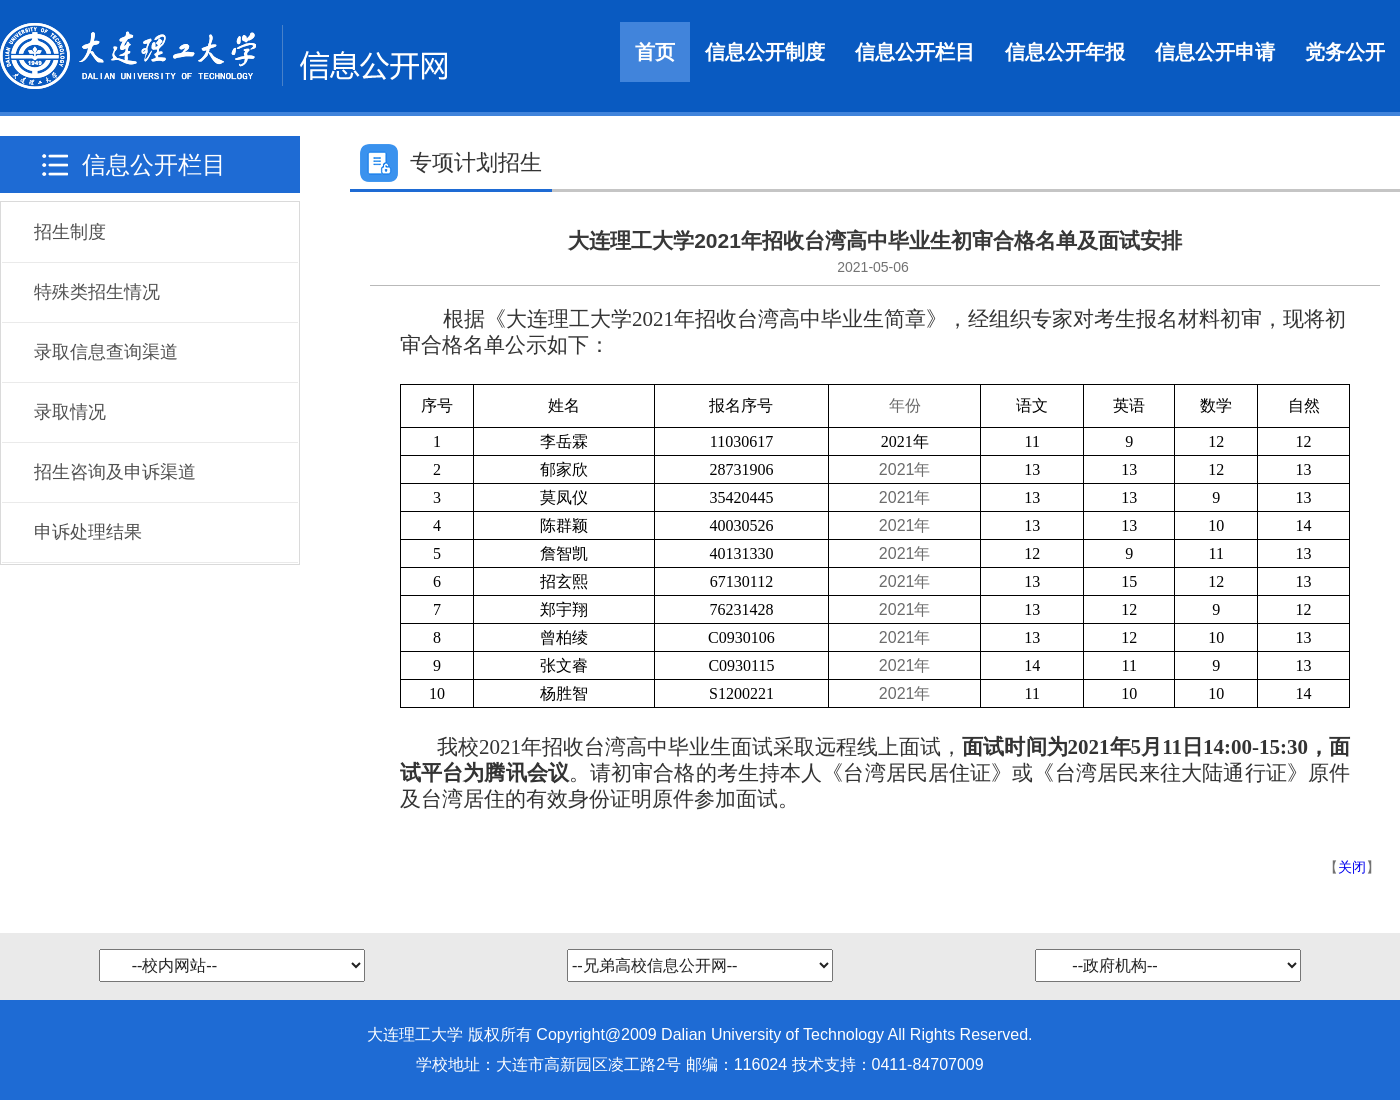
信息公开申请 (1215, 52)
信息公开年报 (1065, 52)
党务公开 (1345, 52)
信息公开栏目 (915, 52)
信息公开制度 (765, 52)
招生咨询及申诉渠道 (115, 472)
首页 (655, 52)
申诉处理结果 (88, 532)
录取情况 (70, 412)
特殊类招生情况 (97, 292)
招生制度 (70, 232)
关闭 (1352, 867)
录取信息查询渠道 (106, 352)
